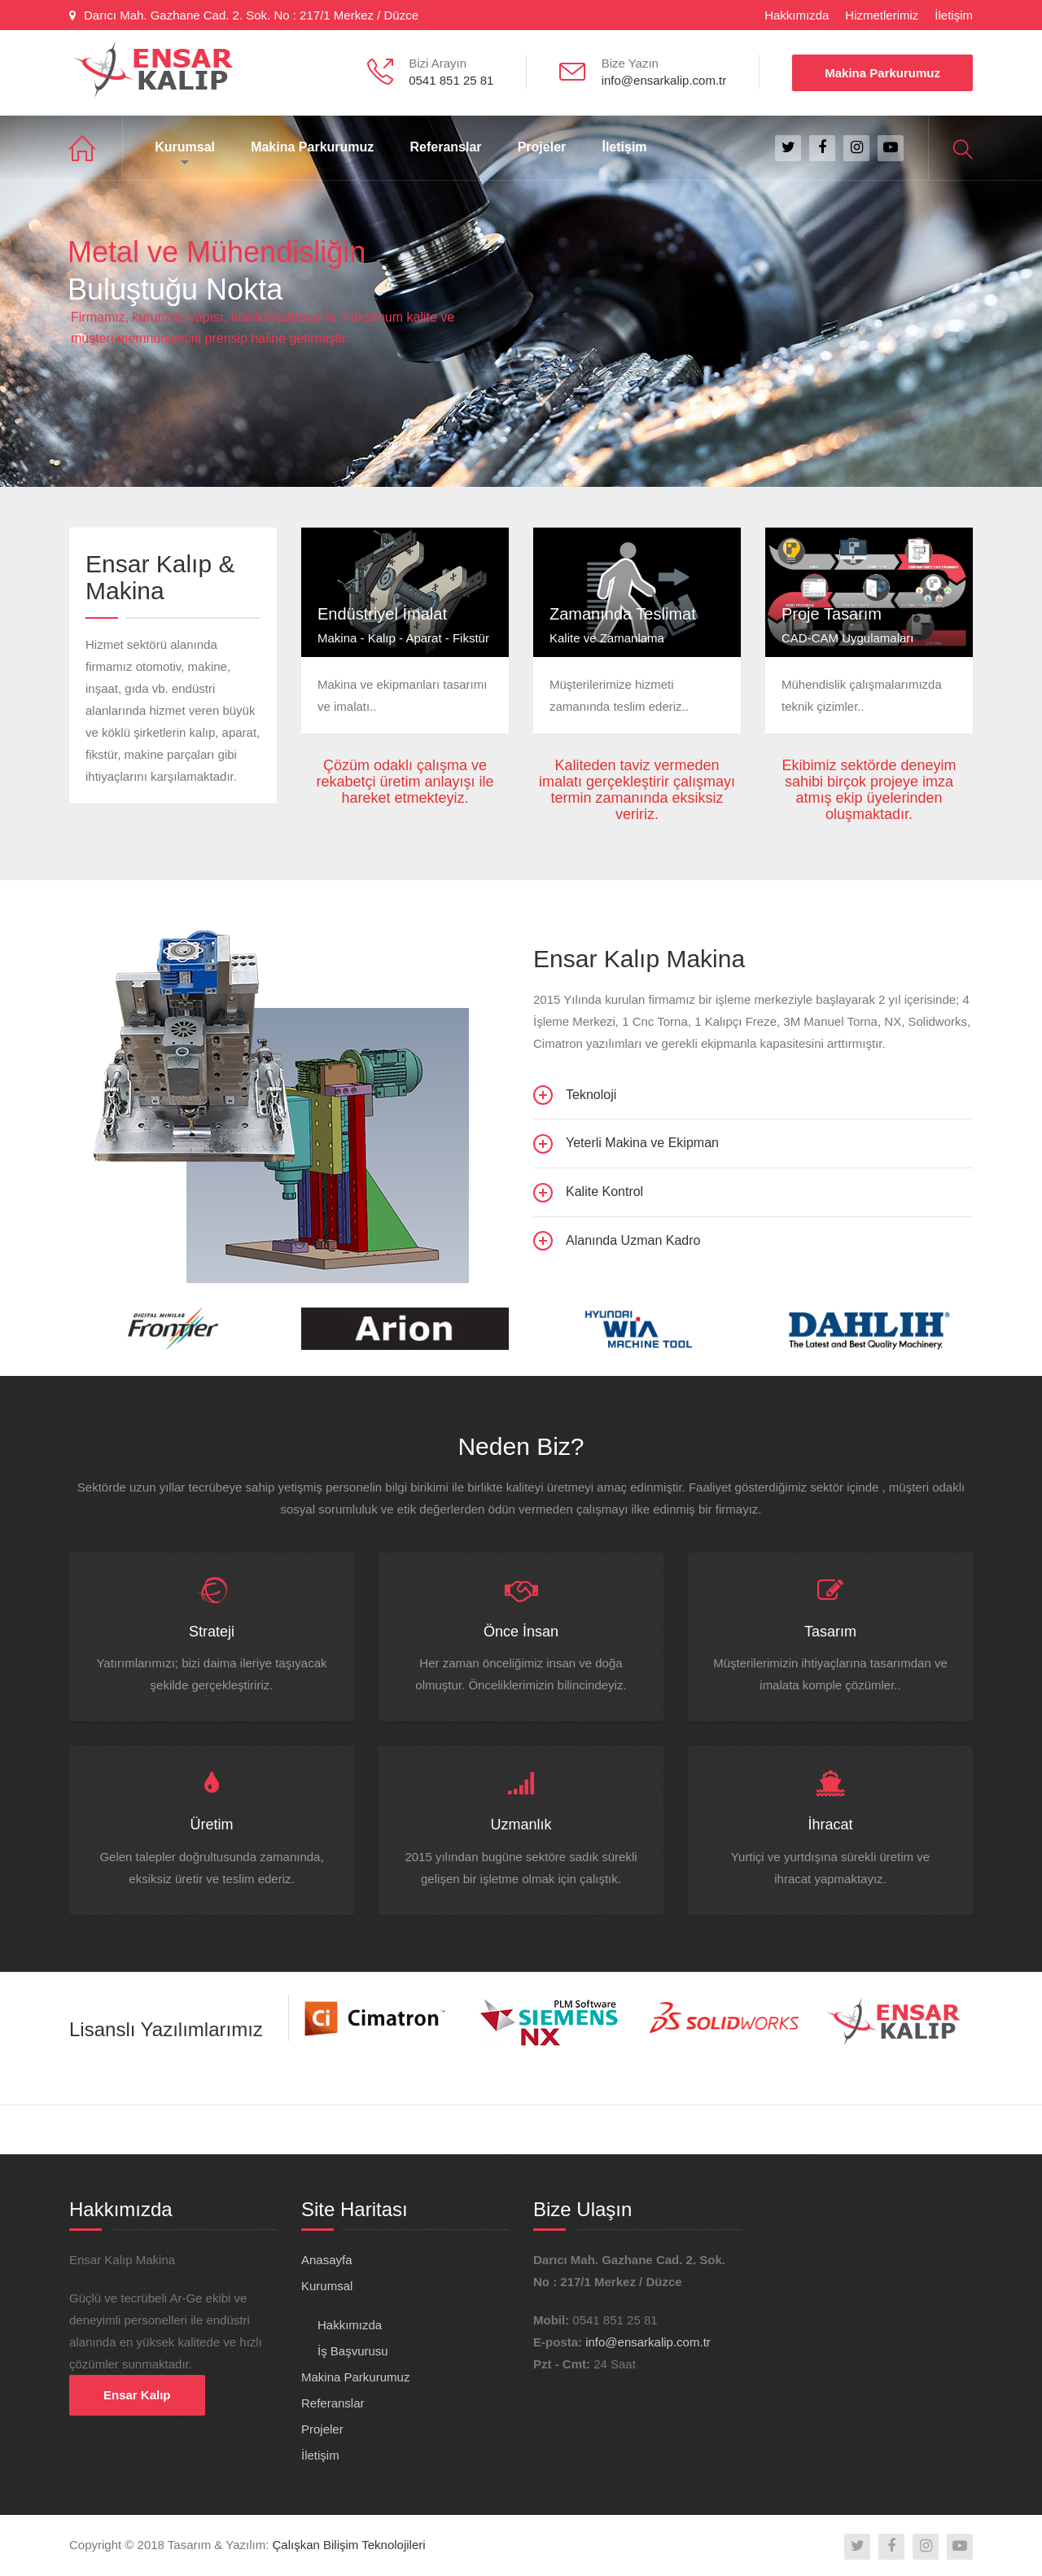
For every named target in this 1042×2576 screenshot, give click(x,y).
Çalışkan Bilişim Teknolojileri (349, 2545)
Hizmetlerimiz (881, 15)
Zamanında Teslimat (622, 614)
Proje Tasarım (832, 614)
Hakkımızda (796, 15)
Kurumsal (185, 147)
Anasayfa (96, 148)
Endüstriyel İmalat (382, 614)
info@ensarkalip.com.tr (648, 2342)
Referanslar (445, 147)
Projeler (542, 147)
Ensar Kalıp (137, 2395)
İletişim (954, 15)
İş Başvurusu (352, 2351)
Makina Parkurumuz (882, 73)
